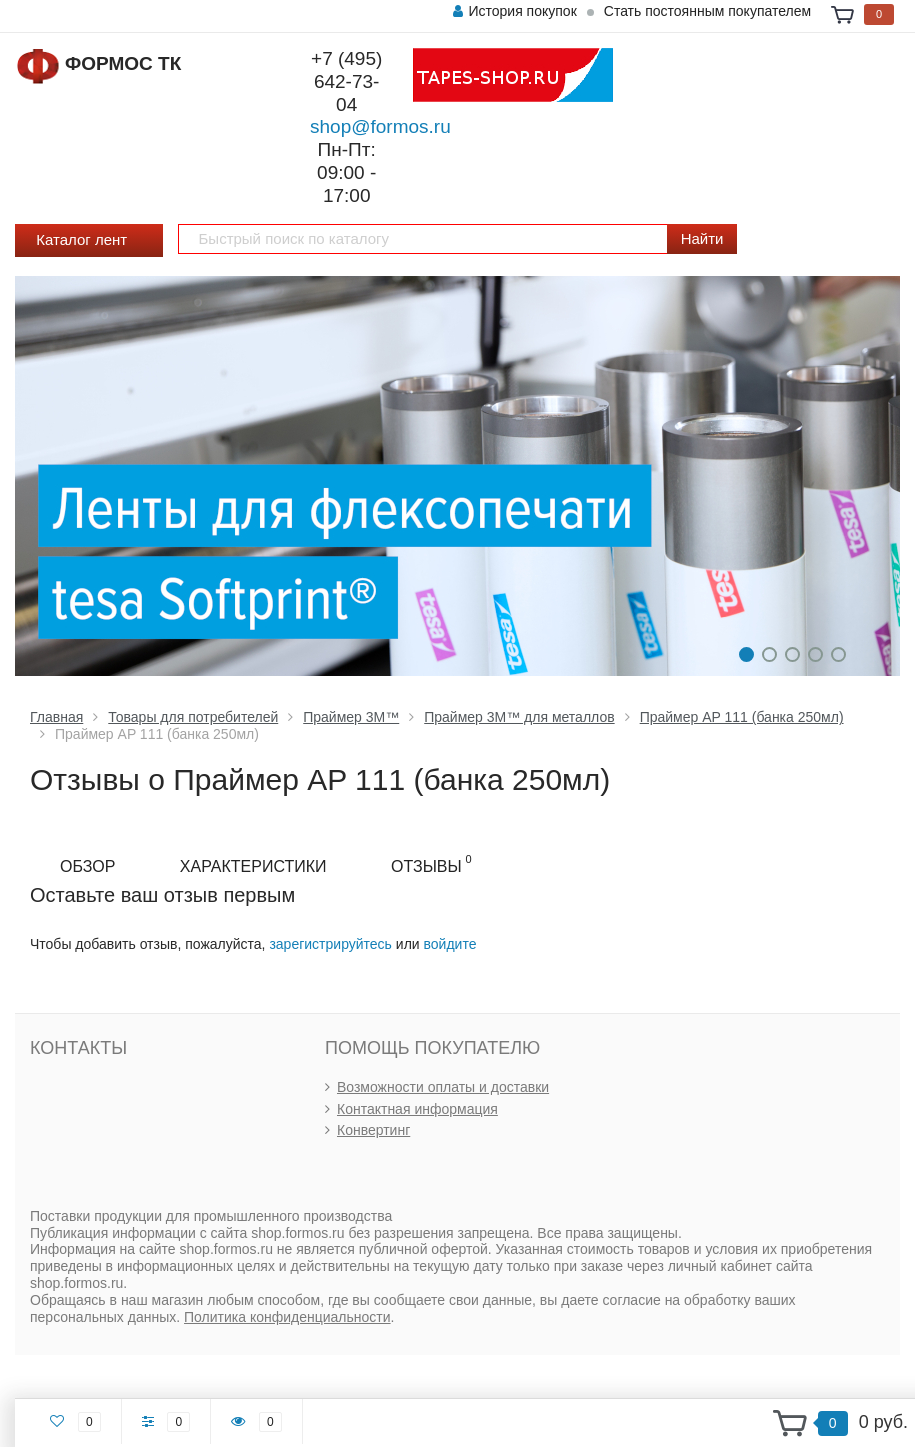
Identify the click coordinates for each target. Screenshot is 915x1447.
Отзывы (431, 864)
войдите (450, 944)
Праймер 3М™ (351, 717)
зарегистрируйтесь (330, 944)
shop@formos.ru (380, 126)
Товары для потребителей (193, 717)
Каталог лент (88, 241)
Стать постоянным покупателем (707, 11)
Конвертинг (373, 1130)
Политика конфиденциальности (287, 1317)
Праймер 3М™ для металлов (519, 717)
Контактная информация (417, 1109)
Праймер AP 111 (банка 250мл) (742, 717)
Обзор (87, 866)
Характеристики (253, 866)
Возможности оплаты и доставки (443, 1087)
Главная (56, 717)
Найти (702, 238)
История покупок (514, 11)
